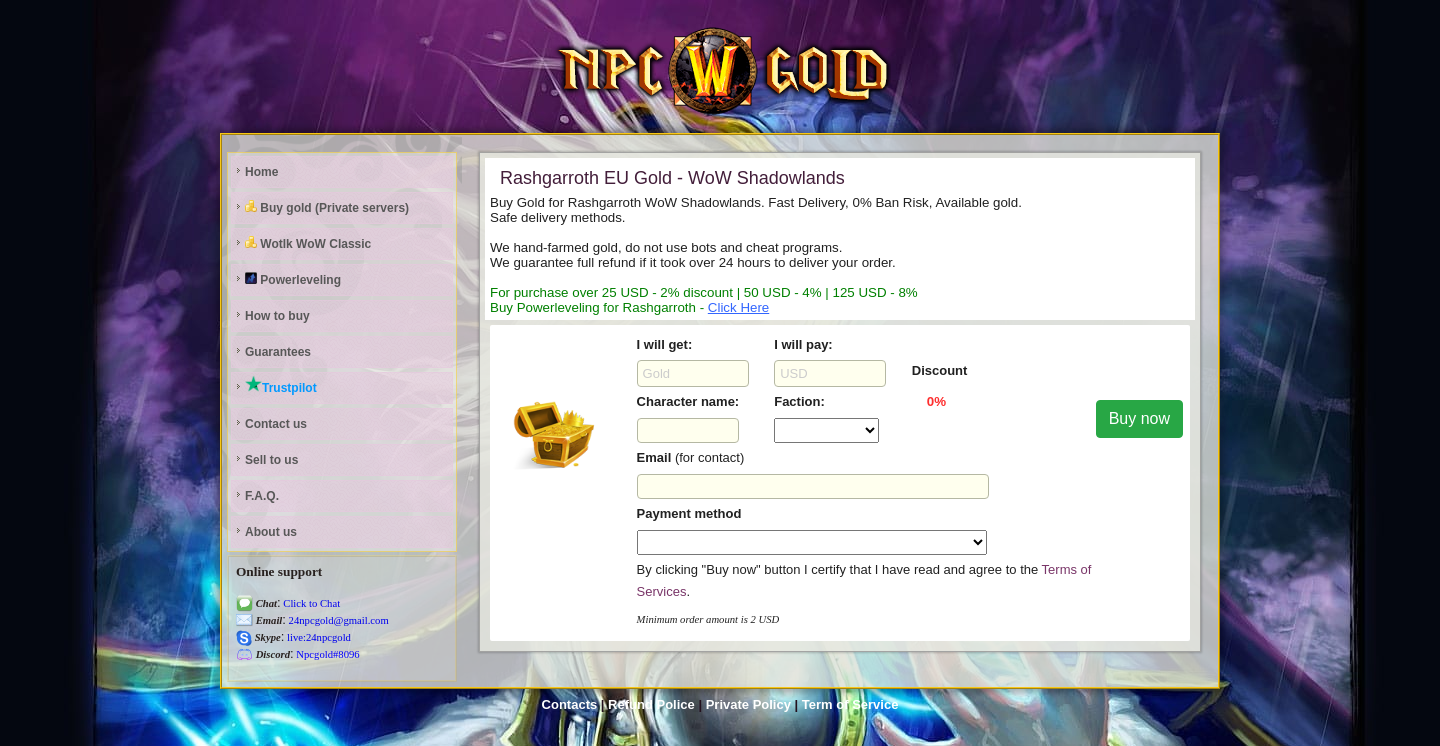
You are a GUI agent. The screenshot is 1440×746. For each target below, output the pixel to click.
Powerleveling (293, 279)
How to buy (277, 316)
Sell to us (271, 460)
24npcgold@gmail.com (337, 620)
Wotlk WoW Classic (308, 243)
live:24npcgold (317, 637)
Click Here (738, 307)
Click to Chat (311, 603)
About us (271, 532)
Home (261, 172)
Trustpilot (281, 385)
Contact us (276, 424)
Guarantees (278, 352)
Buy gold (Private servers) (327, 207)
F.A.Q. (262, 496)
